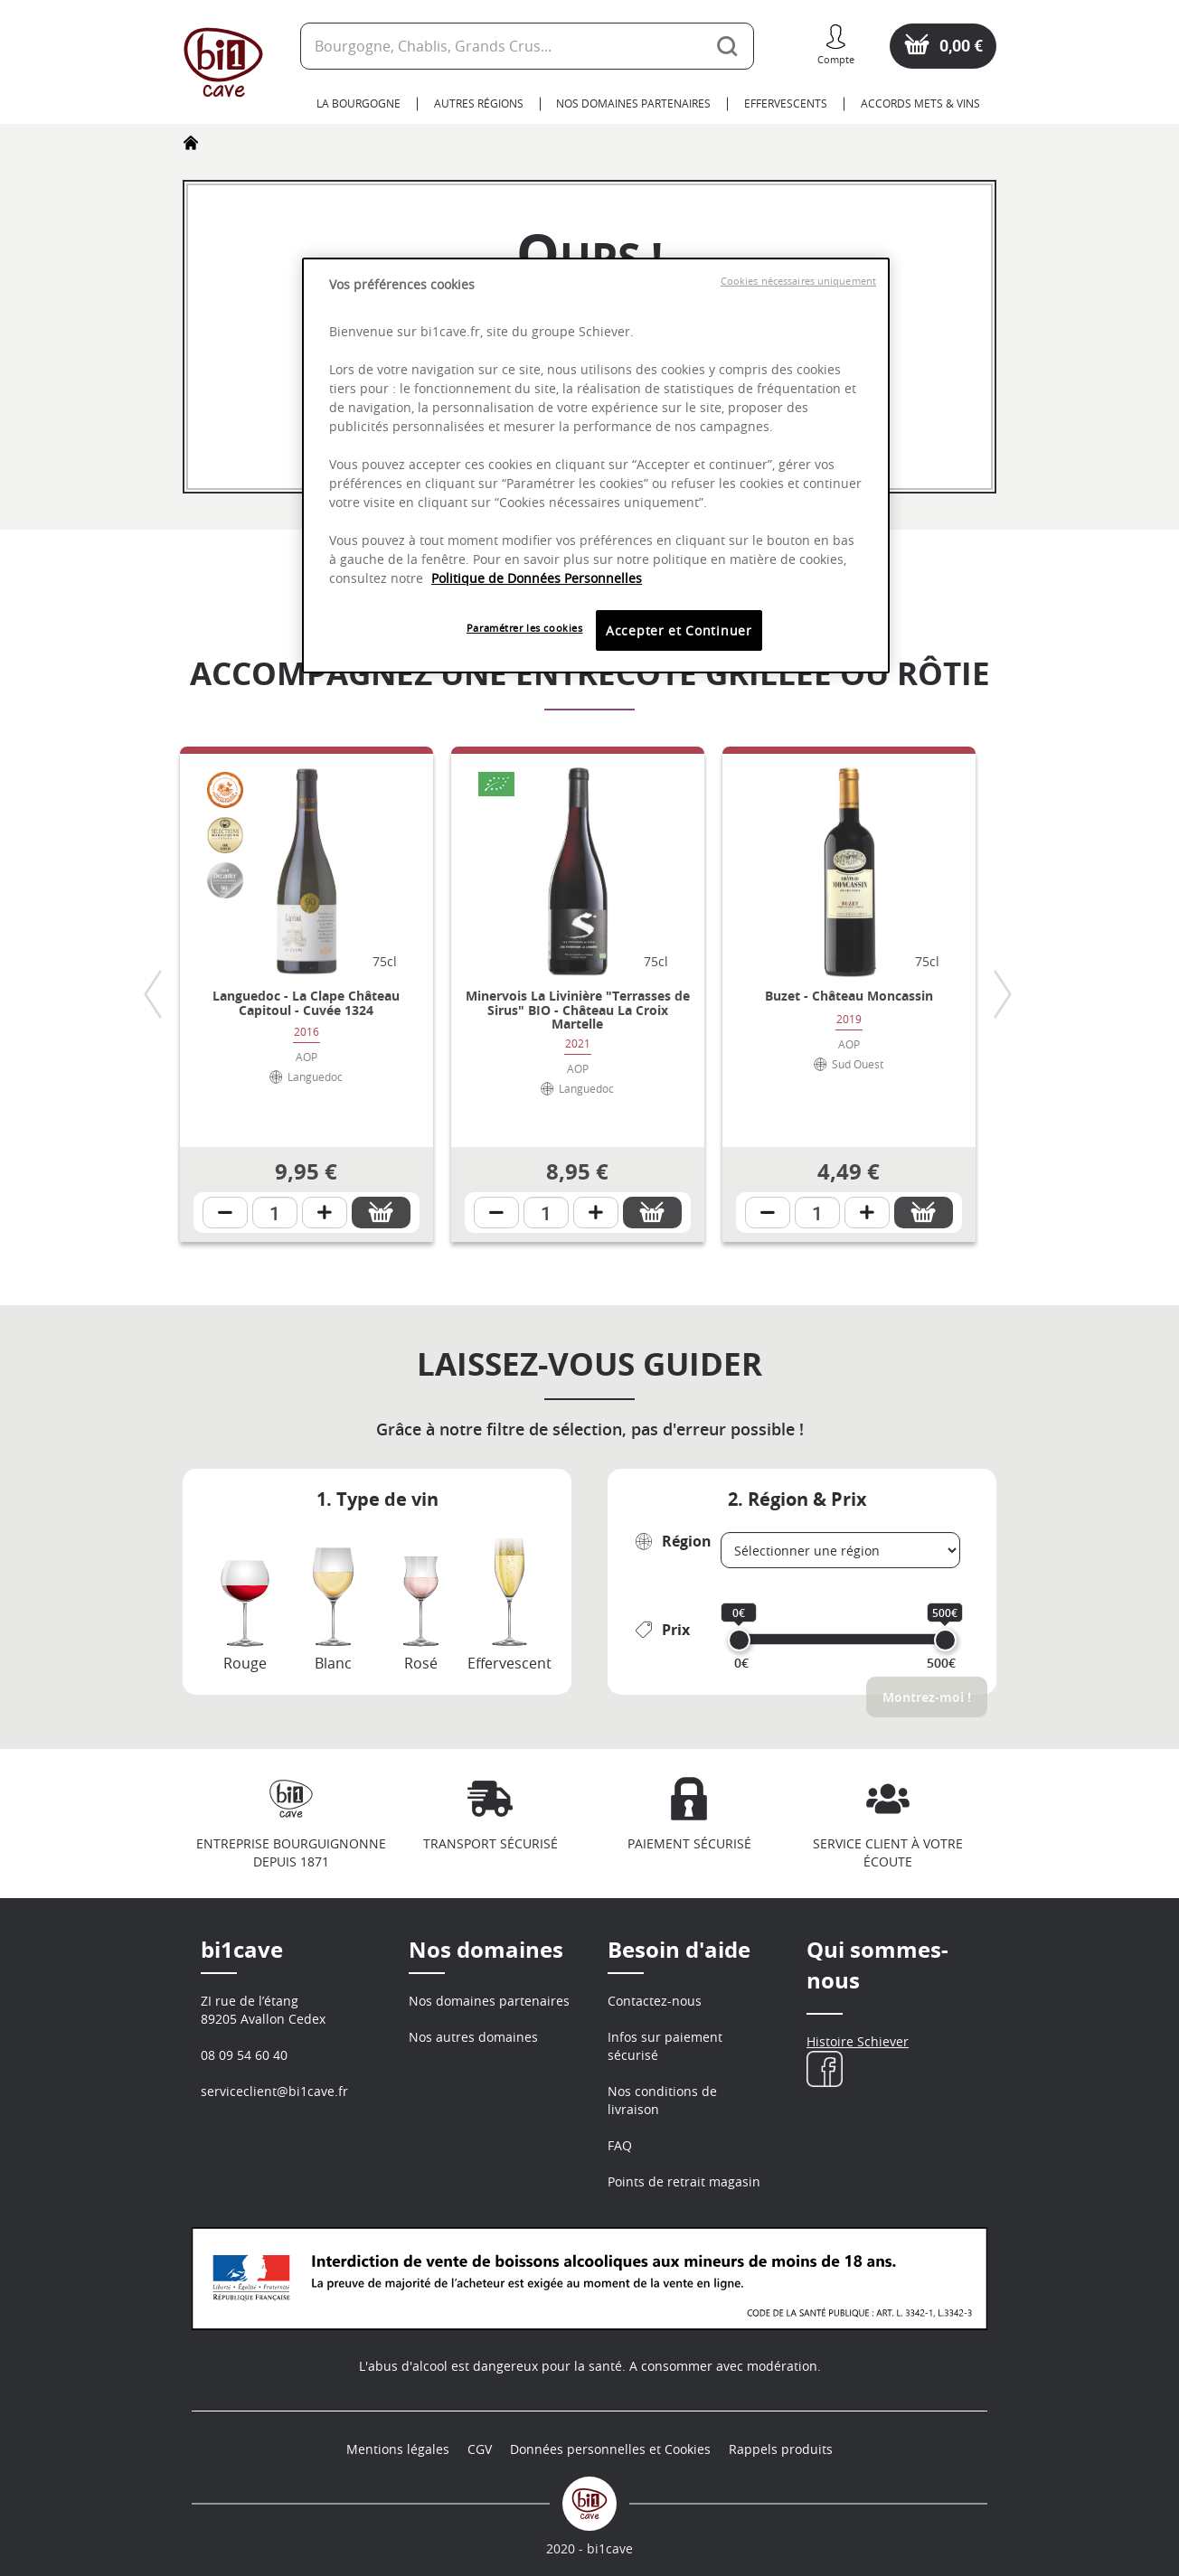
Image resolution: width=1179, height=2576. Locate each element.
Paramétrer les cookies (525, 628)
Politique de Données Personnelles (536, 578)
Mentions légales (397, 2449)
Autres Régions (478, 103)
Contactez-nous (655, 2000)
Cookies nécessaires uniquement (798, 281)
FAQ (620, 2145)
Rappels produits (781, 2449)
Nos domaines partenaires (633, 103)
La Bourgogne (358, 103)
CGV (479, 2449)
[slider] (739, 1640)
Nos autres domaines (473, 2036)
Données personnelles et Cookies (610, 2449)
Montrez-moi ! (926, 1697)
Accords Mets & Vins (920, 103)
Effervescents (785, 103)
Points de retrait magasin (684, 2181)
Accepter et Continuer (679, 630)
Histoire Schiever (857, 2041)
